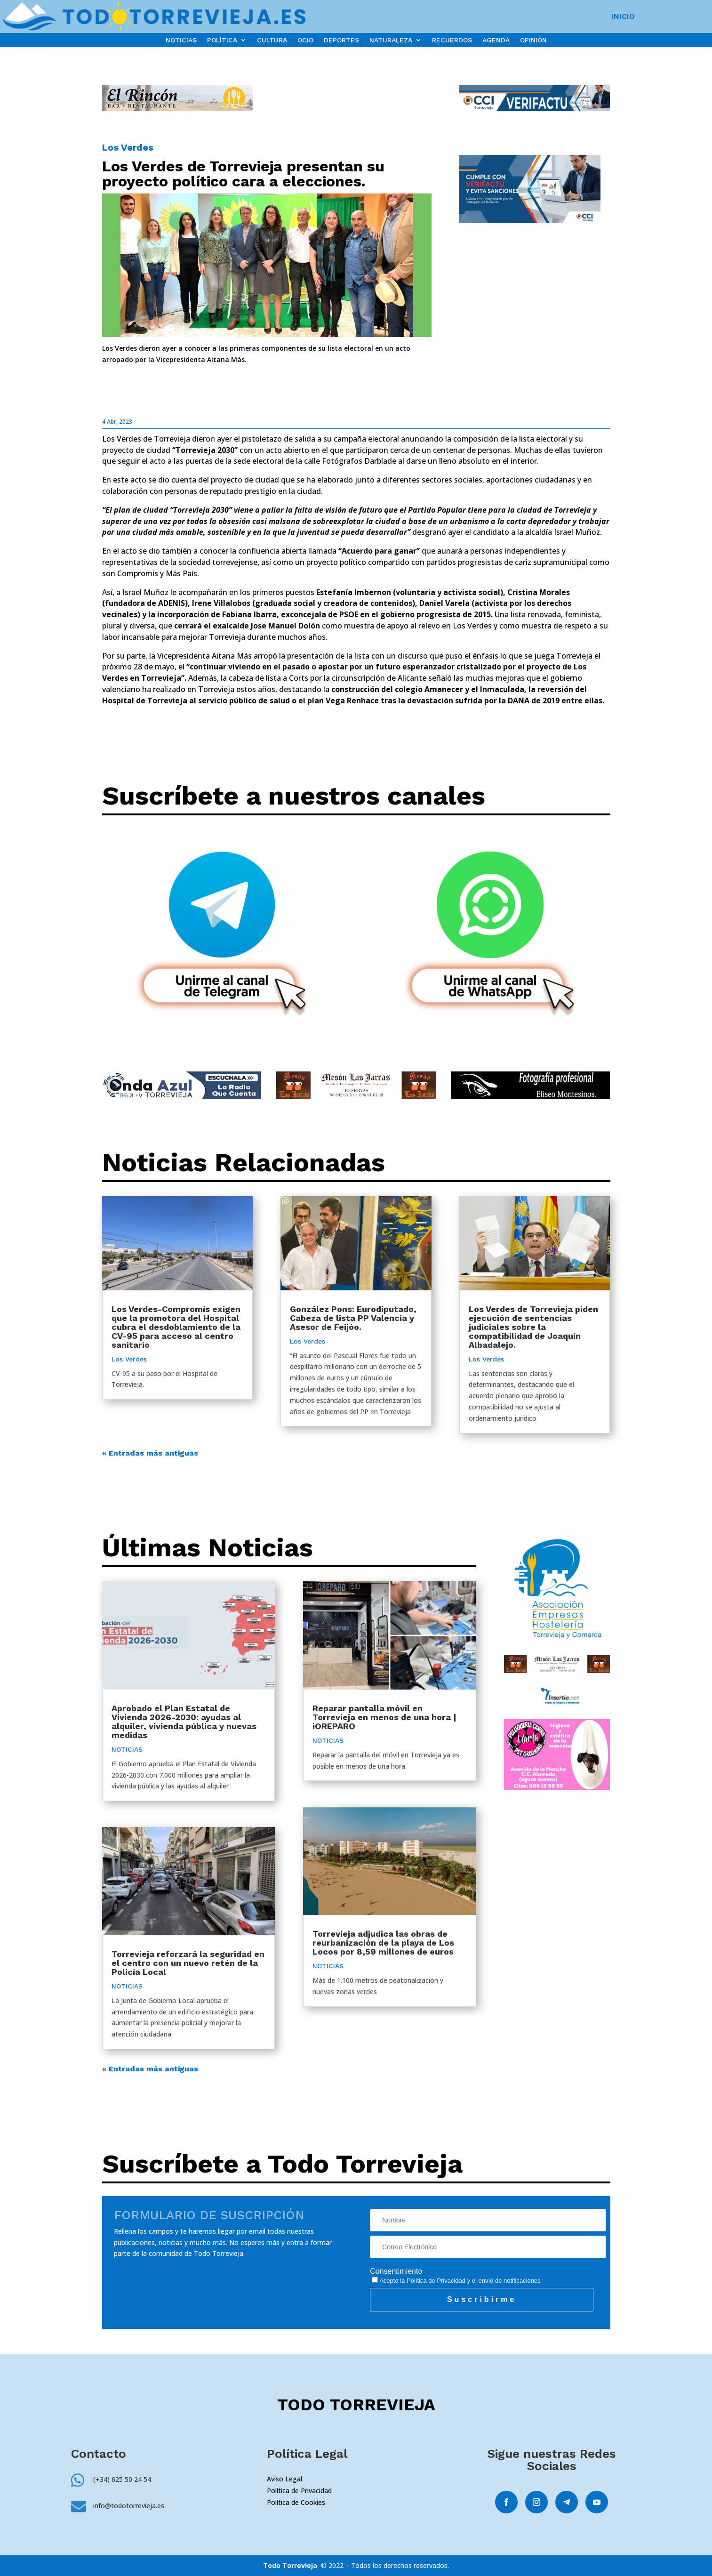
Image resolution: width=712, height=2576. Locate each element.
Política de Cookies (296, 2502)
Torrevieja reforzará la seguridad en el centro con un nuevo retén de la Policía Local (188, 1963)
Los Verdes (127, 147)
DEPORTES (341, 40)
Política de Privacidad (436, 2280)
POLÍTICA (222, 40)
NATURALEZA (390, 40)
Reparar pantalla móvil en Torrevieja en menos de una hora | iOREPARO (384, 1717)
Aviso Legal (284, 2478)
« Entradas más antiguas (150, 1453)
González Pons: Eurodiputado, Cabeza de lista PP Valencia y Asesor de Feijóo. (353, 1318)
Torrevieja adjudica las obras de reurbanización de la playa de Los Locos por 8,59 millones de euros (383, 1942)
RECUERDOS (452, 40)
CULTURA (272, 40)
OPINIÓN (533, 40)
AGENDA (496, 40)
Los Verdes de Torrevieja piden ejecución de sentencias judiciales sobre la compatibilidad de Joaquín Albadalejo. (533, 1327)
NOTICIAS (181, 40)
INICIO (623, 17)
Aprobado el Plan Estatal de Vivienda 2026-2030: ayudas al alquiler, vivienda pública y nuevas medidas (184, 1721)
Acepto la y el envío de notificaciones (456, 2280)
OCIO (305, 40)
